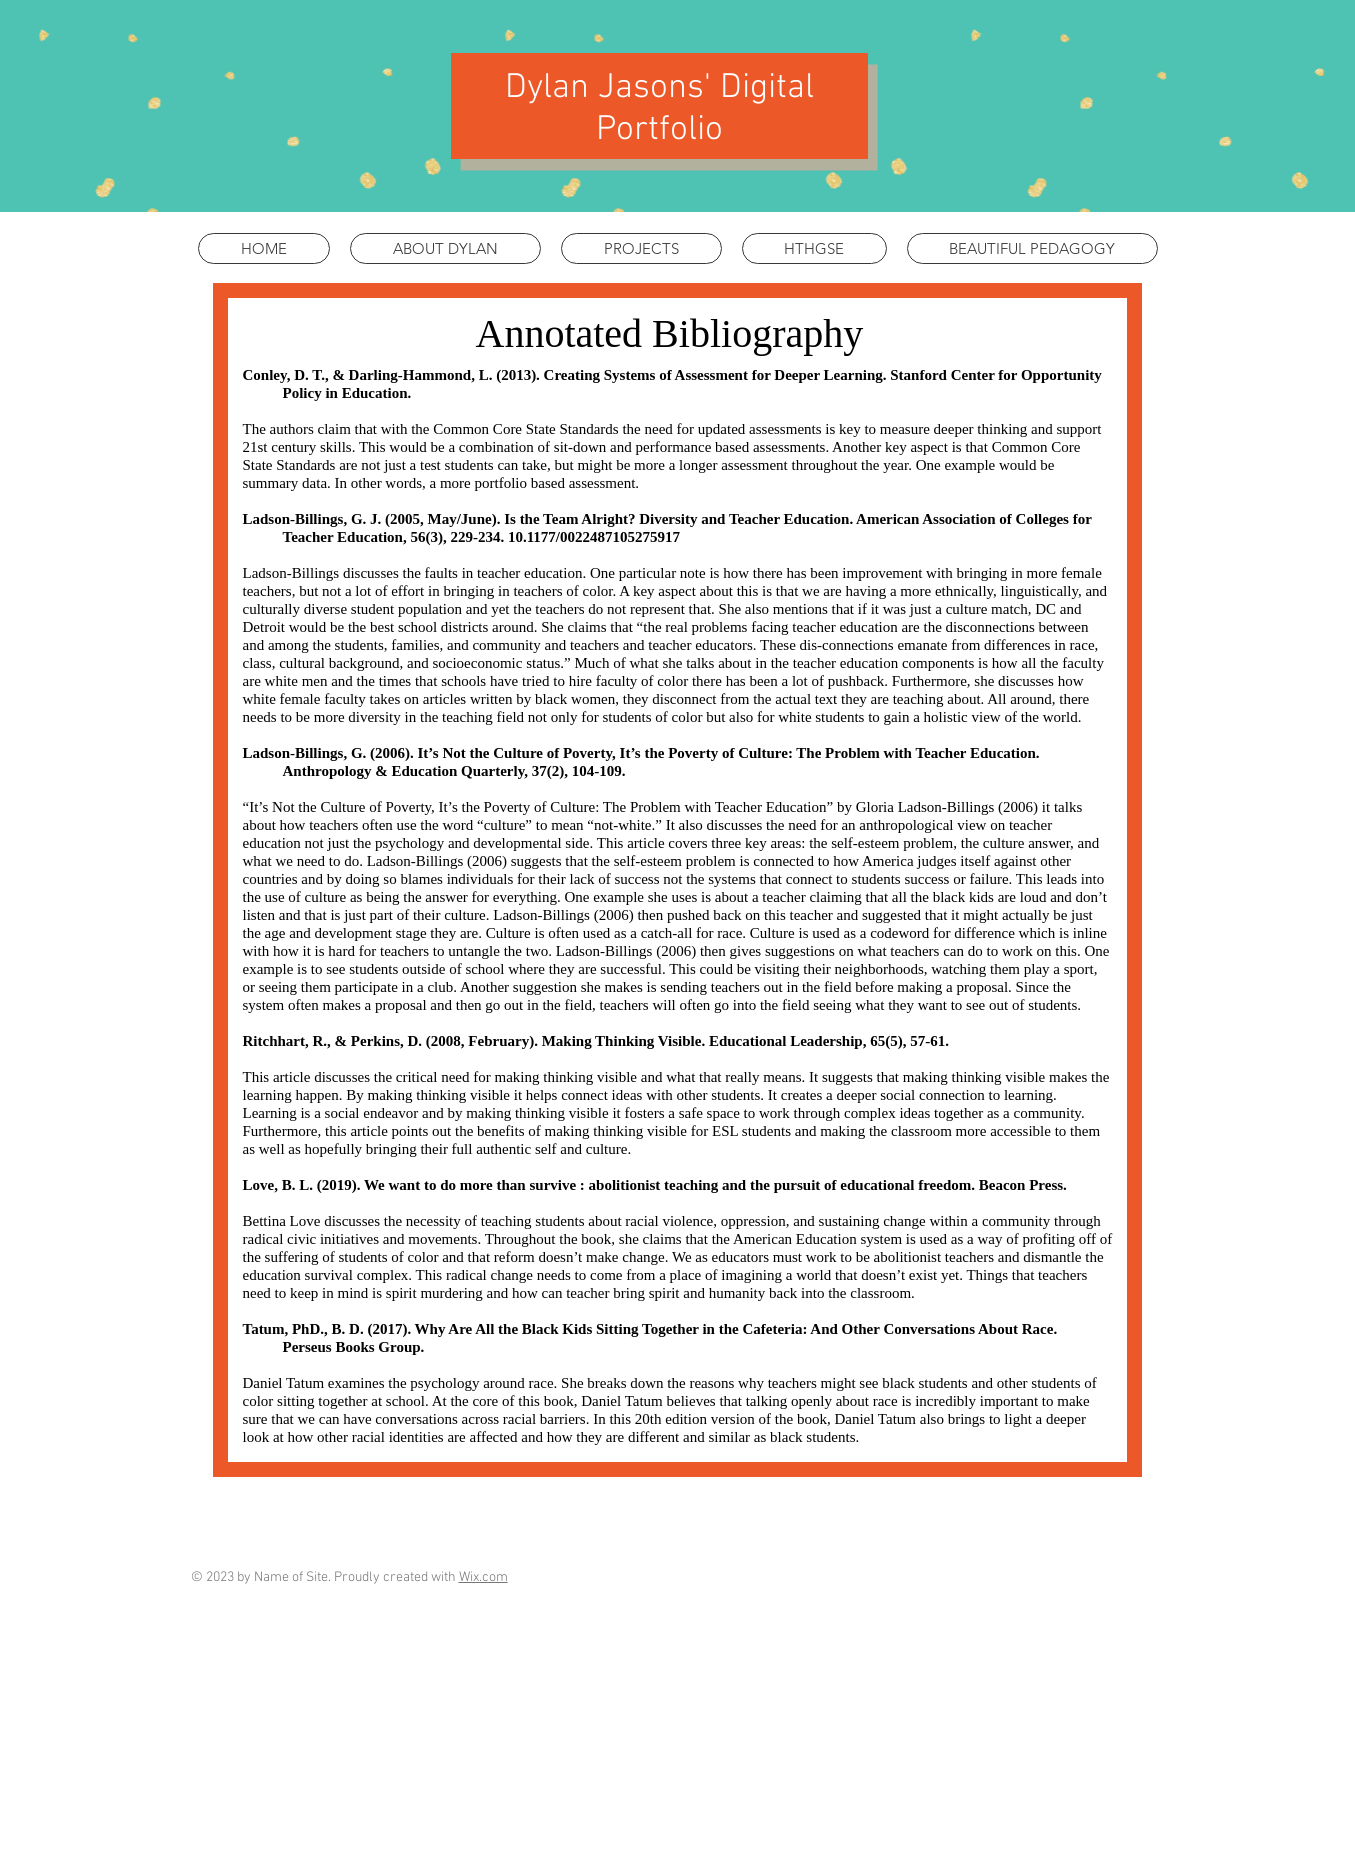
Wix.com (483, 1577)
